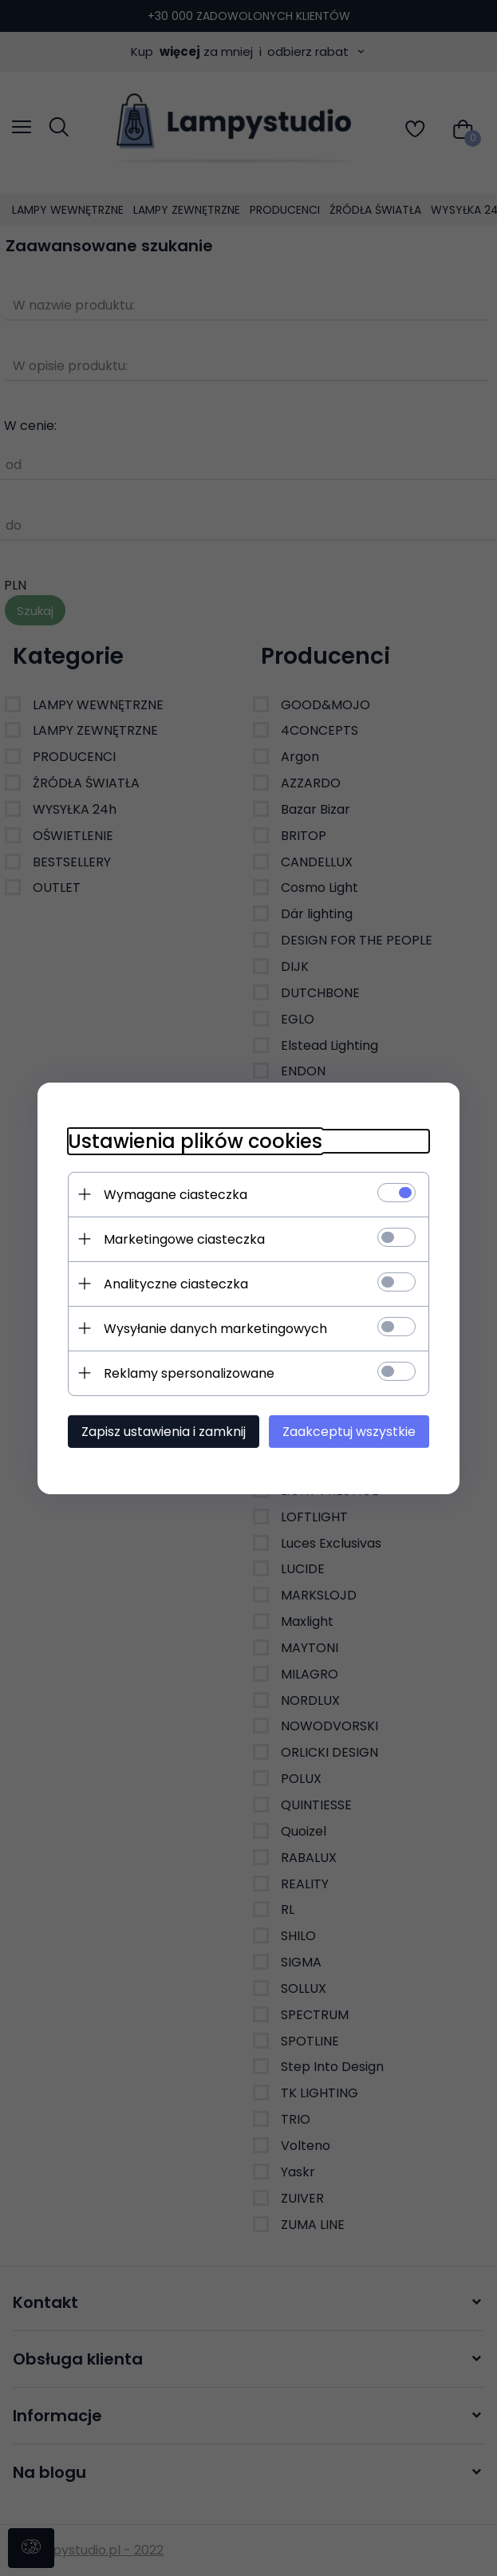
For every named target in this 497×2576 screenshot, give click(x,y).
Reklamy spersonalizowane (186, 1372)
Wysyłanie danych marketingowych (213, 1328)
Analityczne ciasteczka (173, 1283)
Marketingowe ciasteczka (181, 1238)
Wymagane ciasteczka (173, 1194)
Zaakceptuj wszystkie (352, 1431)
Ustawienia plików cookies (192, 1140)
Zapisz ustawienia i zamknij (161, 1431)
